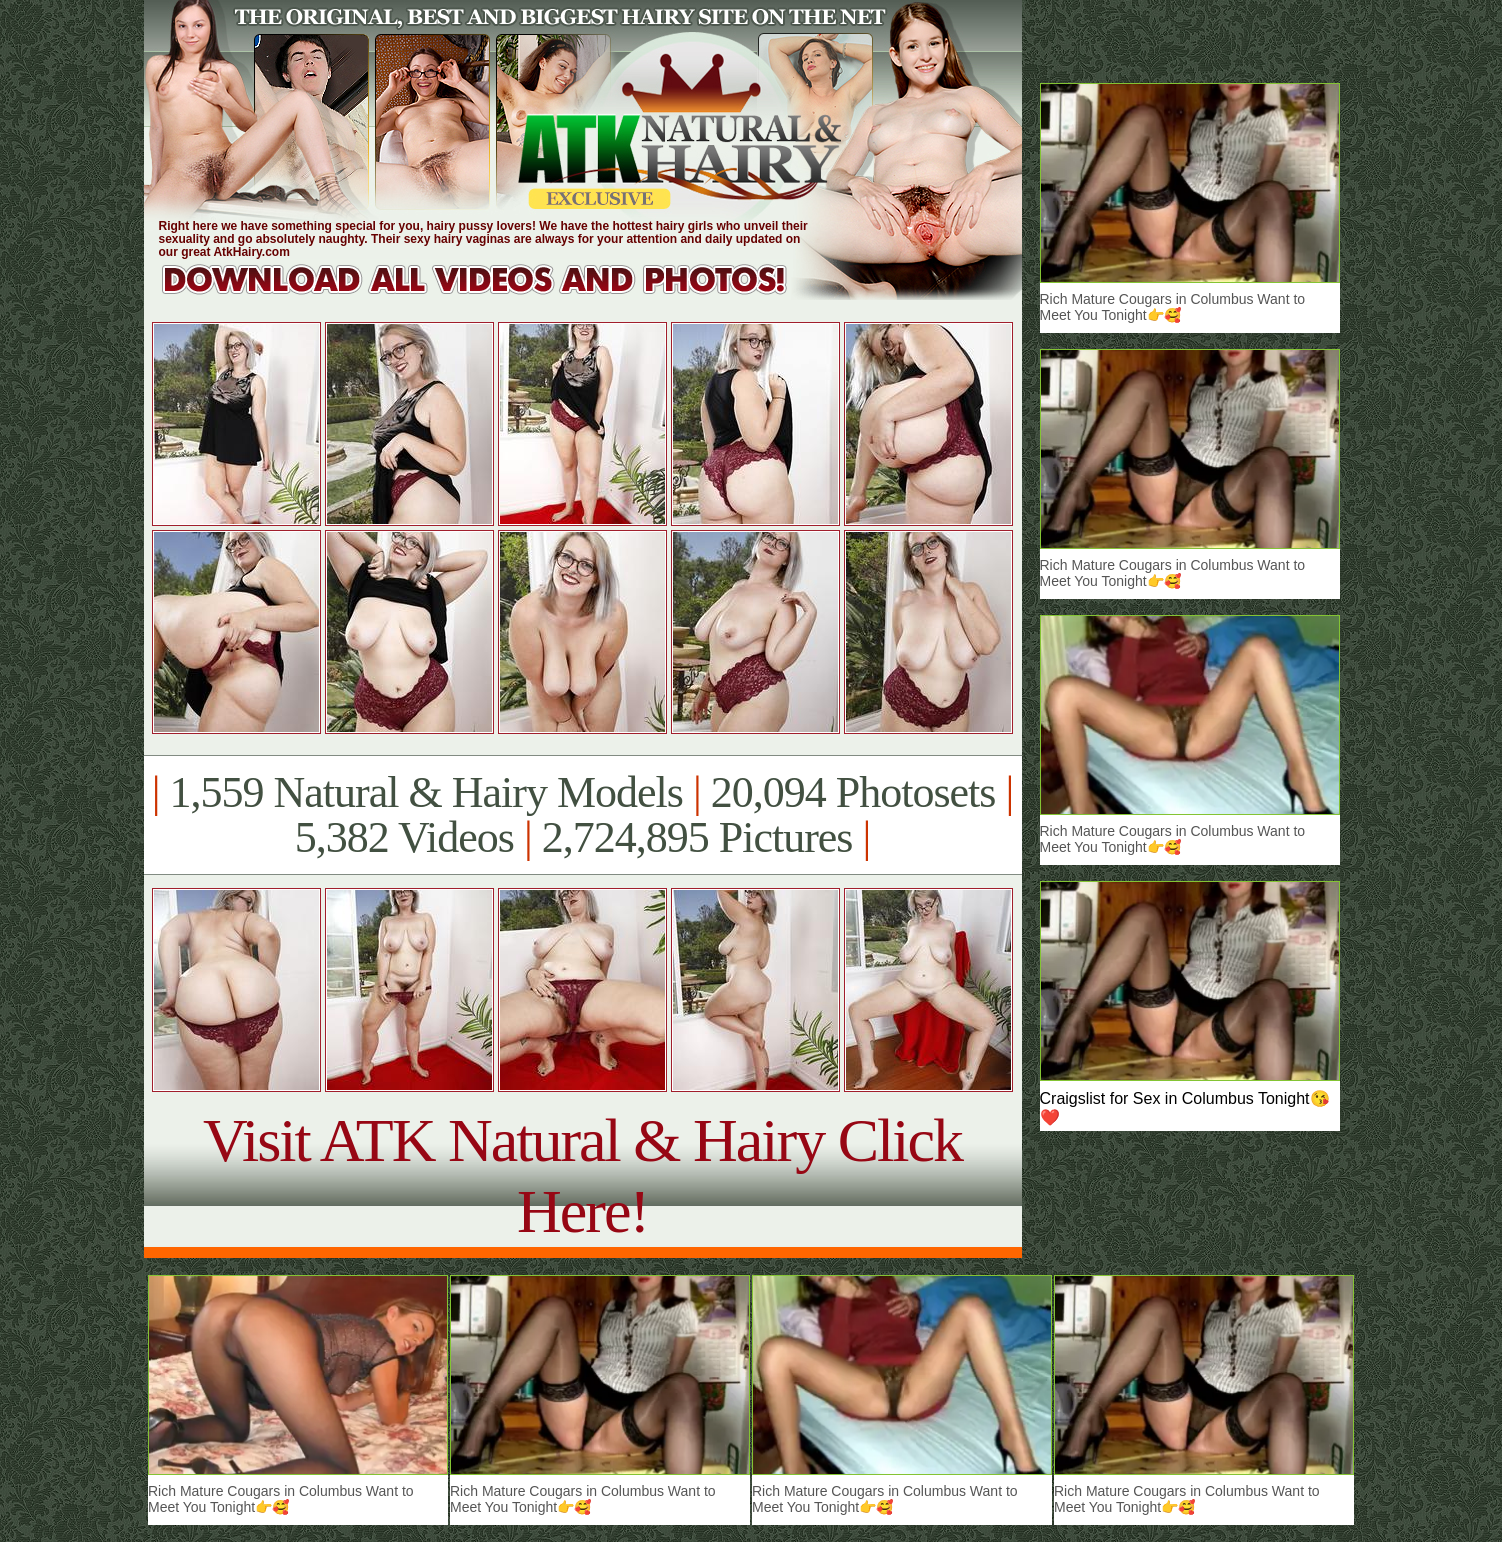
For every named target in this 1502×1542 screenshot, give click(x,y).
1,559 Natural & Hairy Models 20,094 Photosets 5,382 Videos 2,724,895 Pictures (582, 815)
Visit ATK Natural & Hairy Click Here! (582, 1175)
